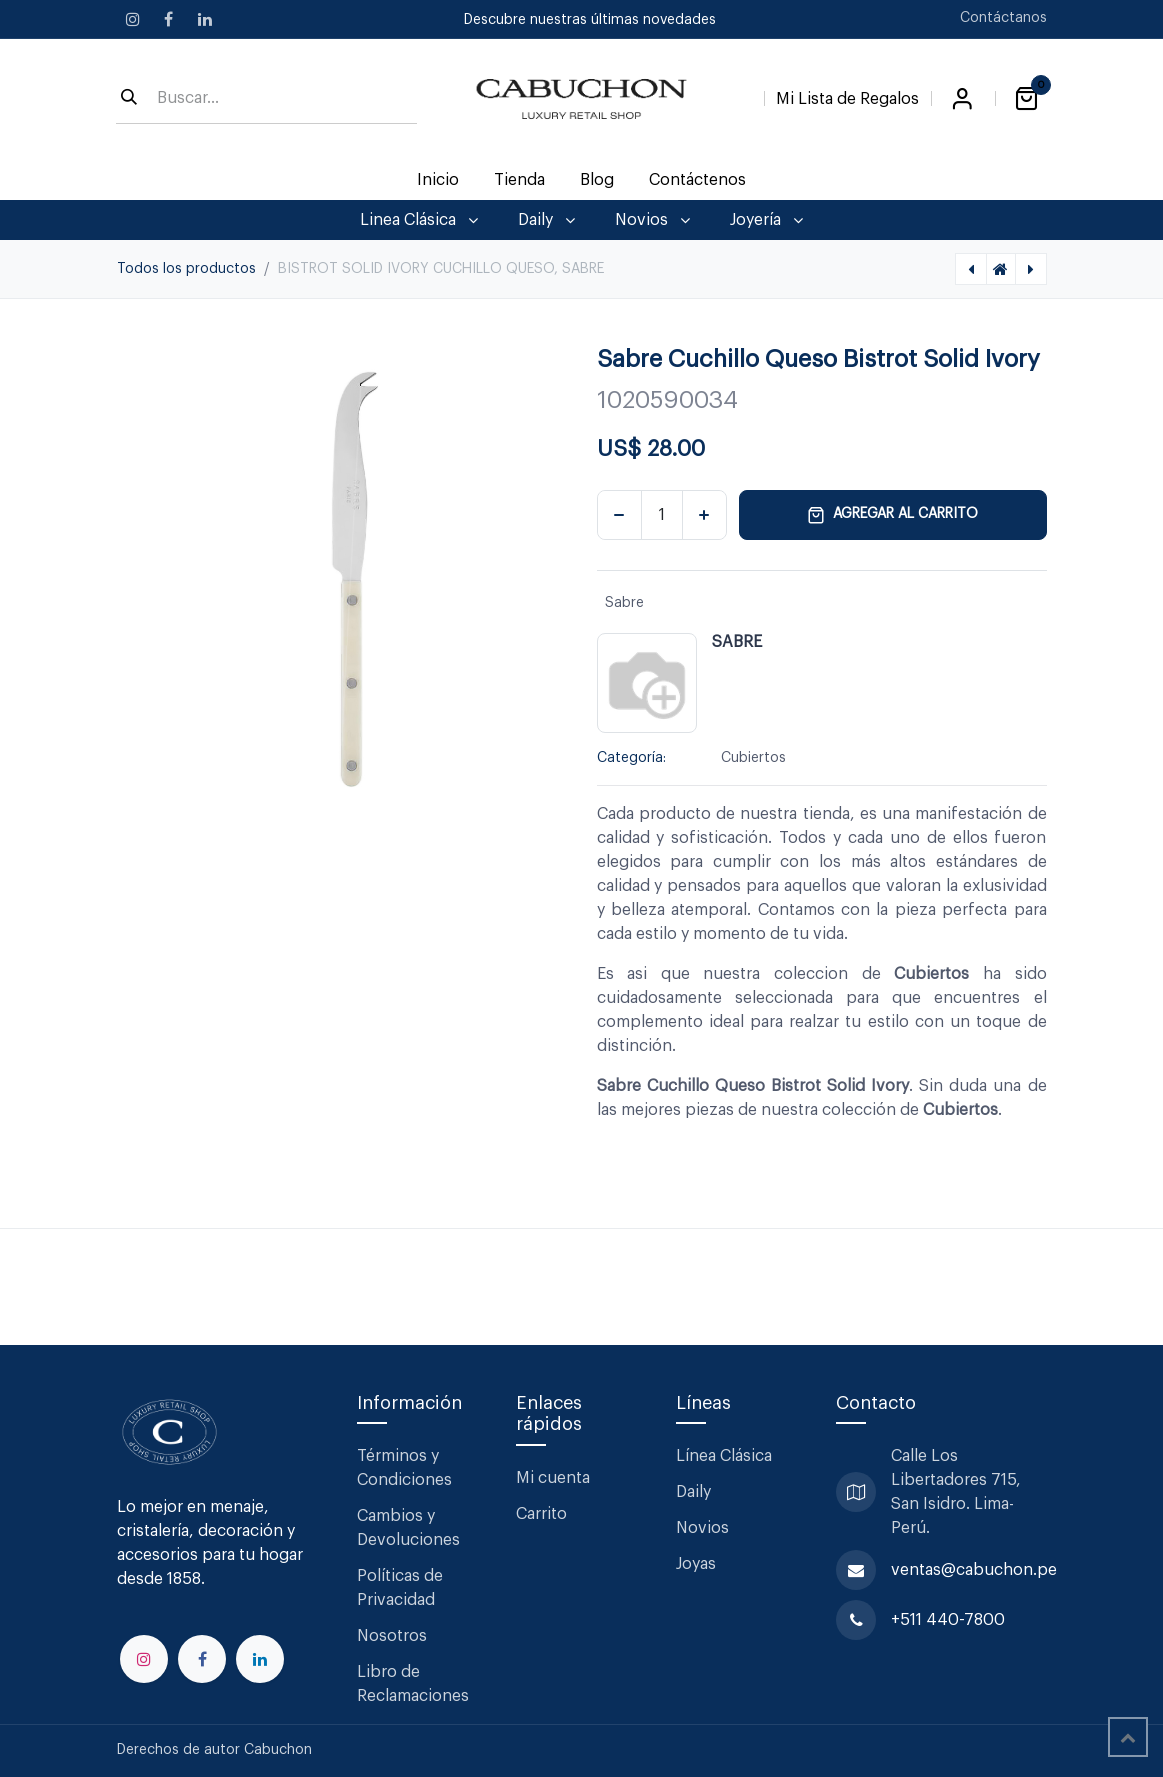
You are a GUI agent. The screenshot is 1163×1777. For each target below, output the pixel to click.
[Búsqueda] (129, 99)
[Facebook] (169, 19)
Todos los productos (186, 269)
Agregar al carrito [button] (892, 515)
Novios (702, 1528)
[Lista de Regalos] (847, 95)
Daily (693, 1492)
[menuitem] (437, 180)
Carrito (541, 1514)
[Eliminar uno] (619, 515)
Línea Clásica (724, 1456)
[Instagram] (133, 19)
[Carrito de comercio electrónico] (1027, 99)
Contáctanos (1003, 18)
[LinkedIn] (205, 19)
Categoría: (631, 758)
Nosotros (392, 1636)
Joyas (696, 1564)
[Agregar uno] (704, 515)
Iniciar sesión (963, 99)
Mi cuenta (553, 1478)
